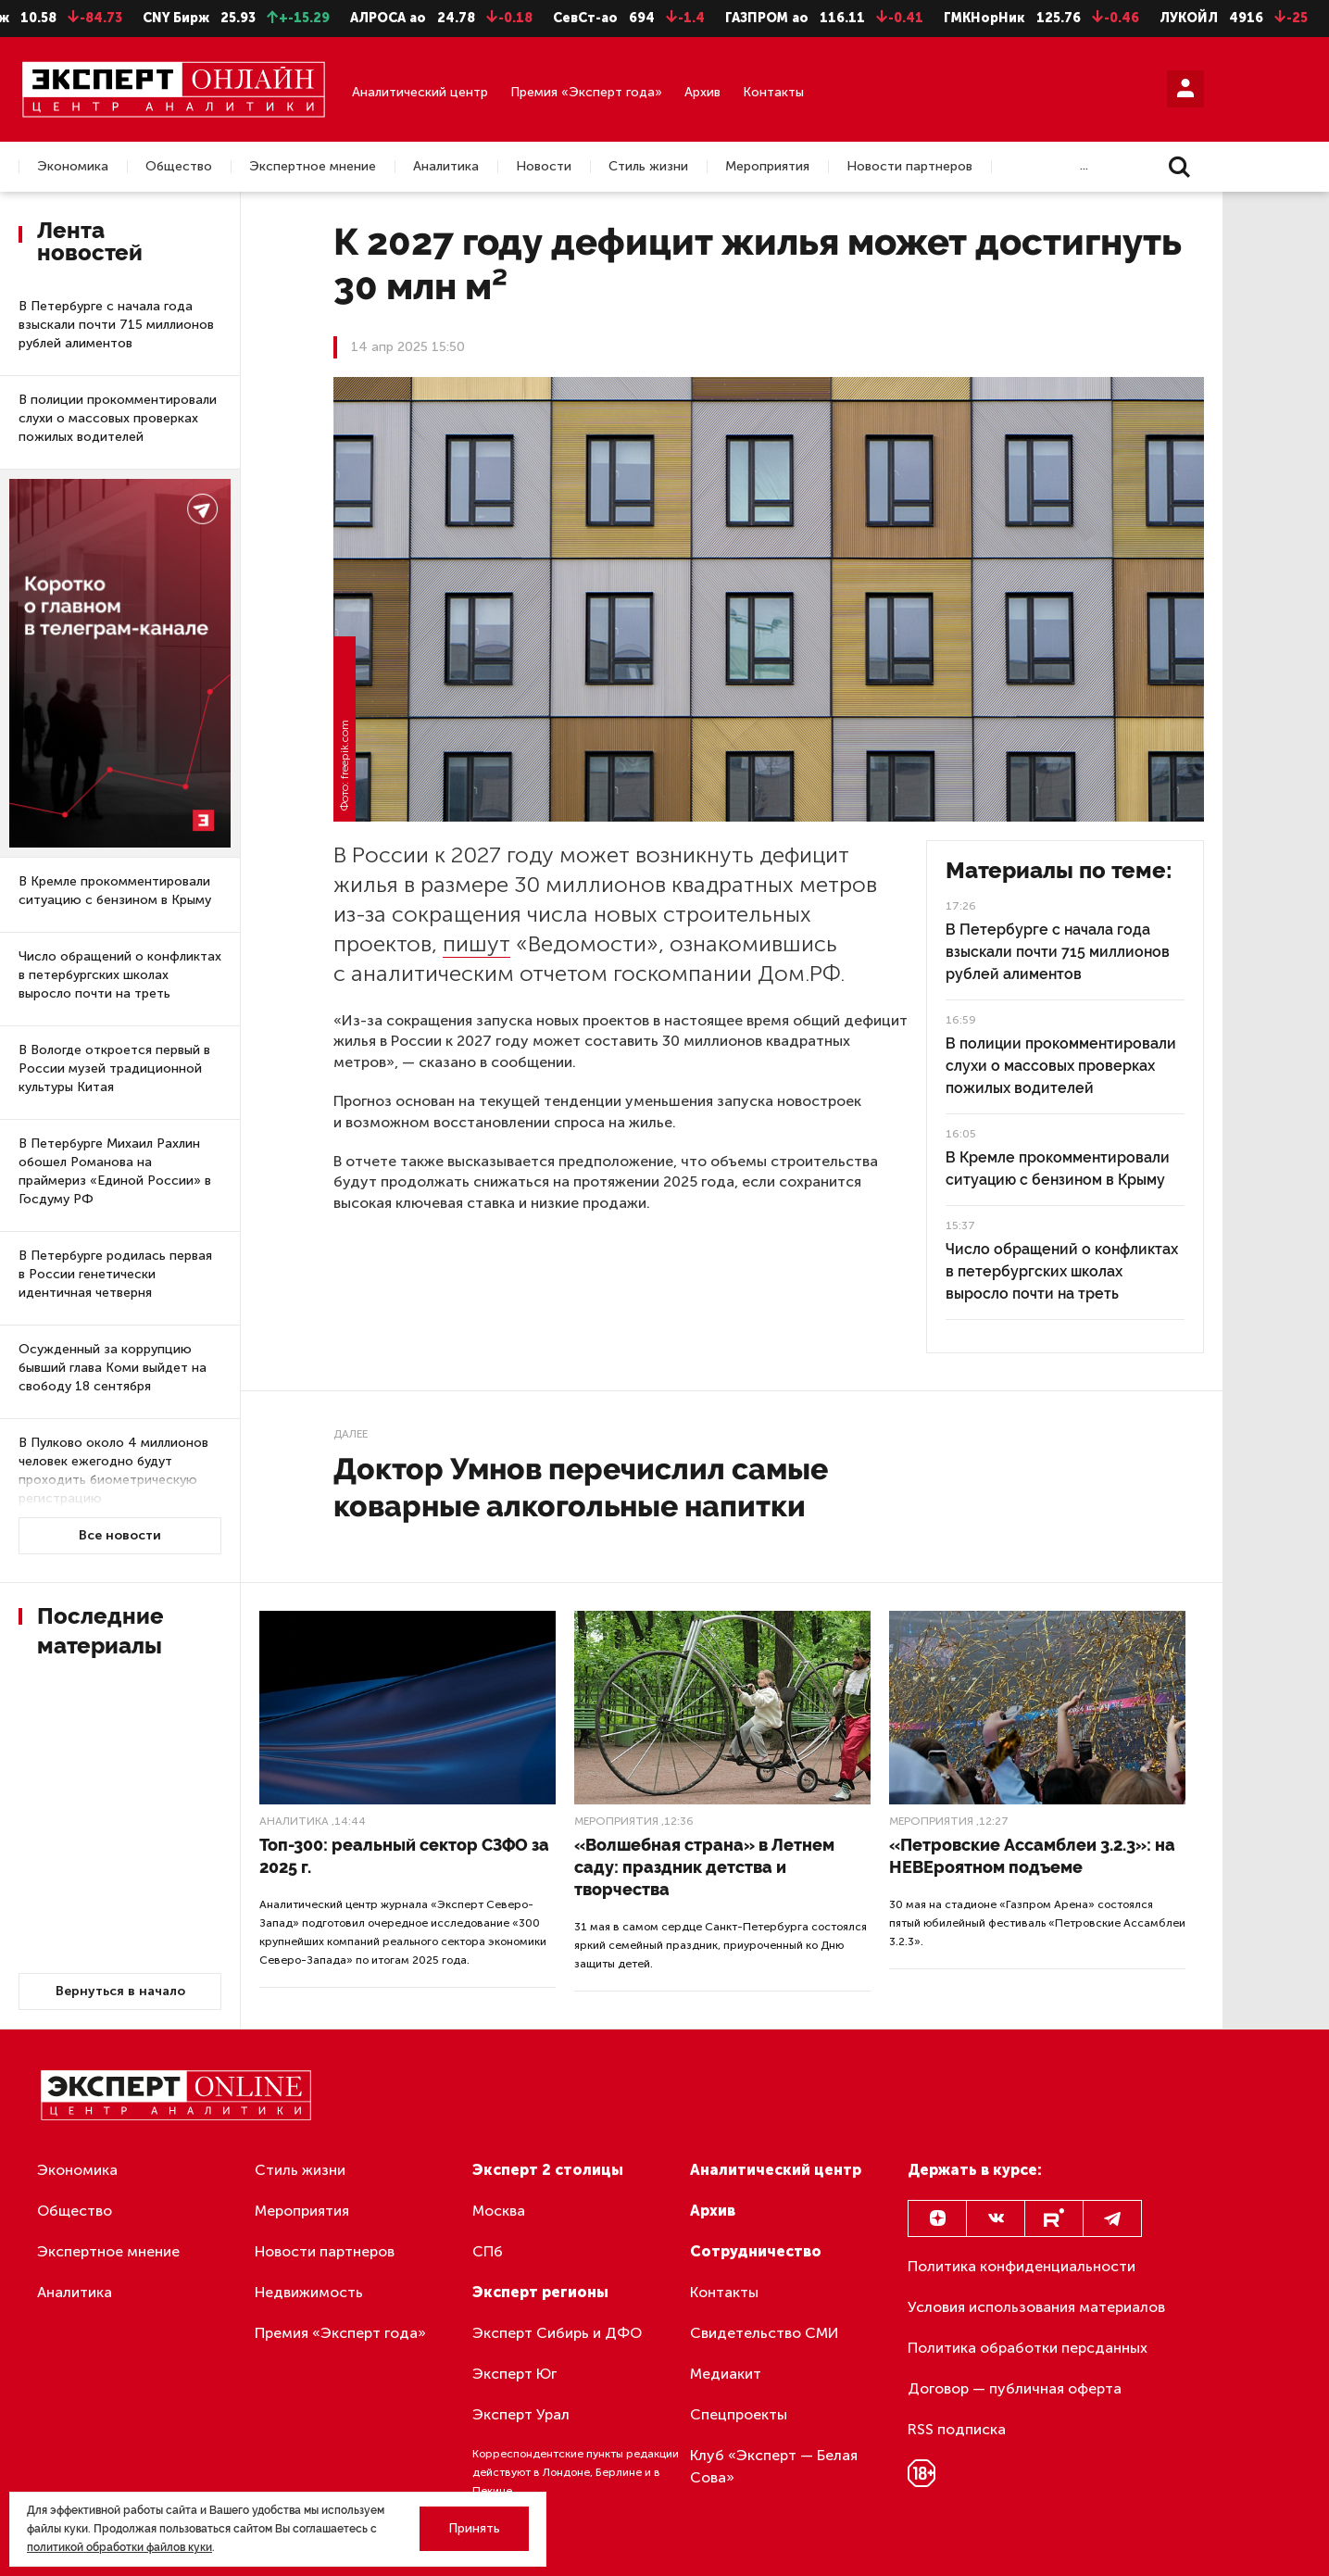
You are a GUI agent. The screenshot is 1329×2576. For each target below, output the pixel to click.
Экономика (72, 166)
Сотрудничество (755, 2251)
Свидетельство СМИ (764, 2333)
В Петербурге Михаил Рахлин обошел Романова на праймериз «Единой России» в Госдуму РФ (115, 1171)
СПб (487, 2251)
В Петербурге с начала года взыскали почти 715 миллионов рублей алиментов (116, 324)
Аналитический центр (420, 92)
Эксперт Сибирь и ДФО (557, 2333)
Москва (498, 2210)
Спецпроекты (738, 2414)
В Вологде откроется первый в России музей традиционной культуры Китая (114, 1068)
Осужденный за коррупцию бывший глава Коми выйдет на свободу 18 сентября (113, 1367)
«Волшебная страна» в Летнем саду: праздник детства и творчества (704, 1867)
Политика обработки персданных (1027, 2347)
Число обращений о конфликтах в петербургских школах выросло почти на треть (120, 975)
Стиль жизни (648, 166)
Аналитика (446, 166)
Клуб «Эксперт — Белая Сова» (774, 2466)
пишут (476, 943)
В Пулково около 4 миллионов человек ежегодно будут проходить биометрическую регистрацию (113, 1470)
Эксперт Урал (521, 2414)
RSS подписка (957, 2429)
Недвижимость (309, 2292)
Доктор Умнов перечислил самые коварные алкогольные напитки (580, 1487)
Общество (178, 166)
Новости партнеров (909, 166)
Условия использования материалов (1036, 2307)
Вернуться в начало (120, 1991)
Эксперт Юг (514, 2373)
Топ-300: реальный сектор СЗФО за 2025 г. (404, 1856)
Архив (702, 92)
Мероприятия (767, 166)
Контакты (773, 92)
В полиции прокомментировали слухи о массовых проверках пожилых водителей (118, 418)
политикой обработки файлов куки (119, 2547)
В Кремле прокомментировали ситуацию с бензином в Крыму (115, 890)
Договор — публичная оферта (1015, 2388)
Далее (350, 1433)
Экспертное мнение (312, 166)
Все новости (120, 1535)
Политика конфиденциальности (1021, 2266)
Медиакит (725, 2373)
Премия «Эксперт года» (586, 92)
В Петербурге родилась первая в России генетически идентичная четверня (115, 1274)
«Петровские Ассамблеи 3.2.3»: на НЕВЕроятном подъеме (1032, 1856)
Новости (543, 166)
